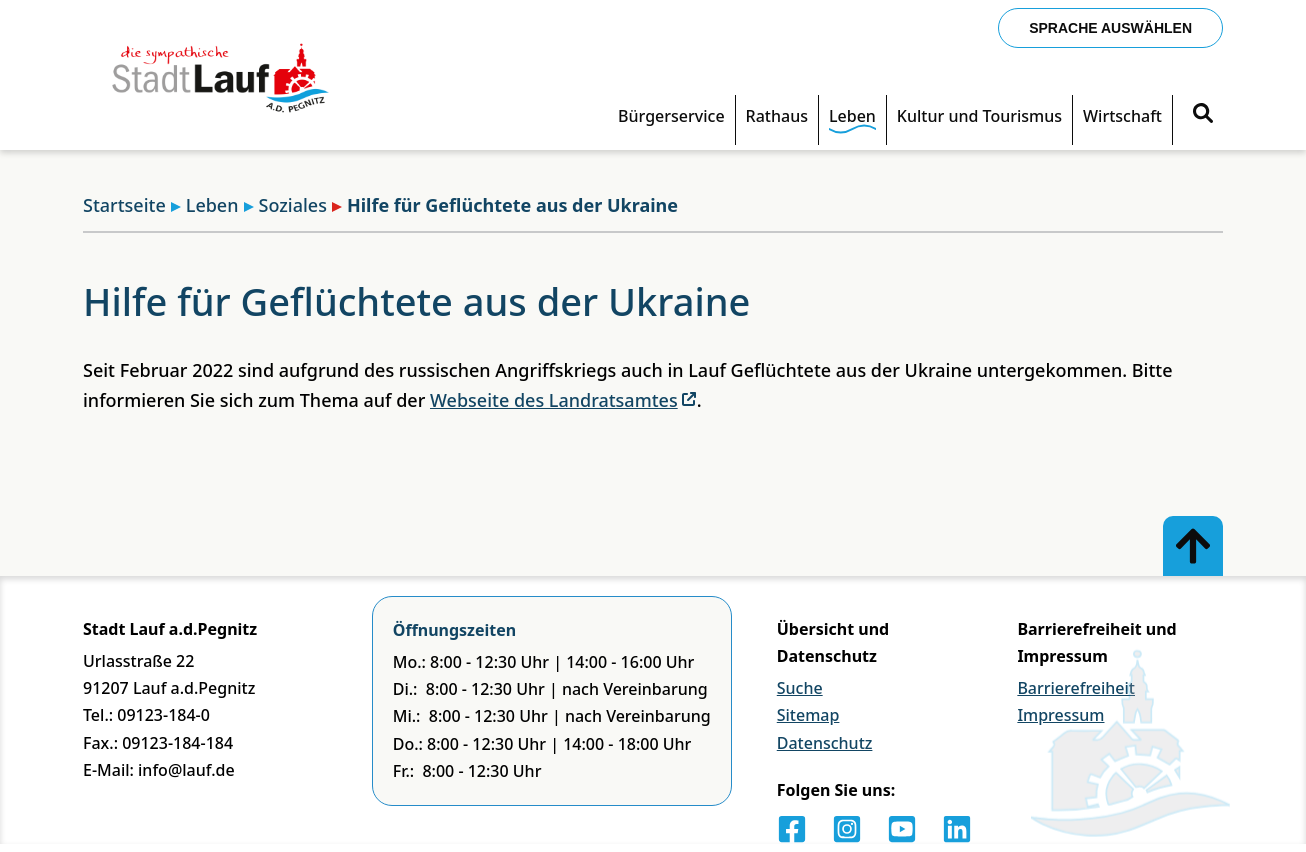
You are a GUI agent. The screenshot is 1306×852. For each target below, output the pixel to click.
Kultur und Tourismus (979, 116)
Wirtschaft (1122, 116)
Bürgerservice (671, 116)
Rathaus (777, 116)
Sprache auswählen (1110, 28)
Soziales (285, 205)
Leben (852, 116)
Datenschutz (825, 743)
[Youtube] (902, 829)
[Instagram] (847, 829)
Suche (800, 688)
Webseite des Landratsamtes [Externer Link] (563, 400)
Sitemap (808, 715)
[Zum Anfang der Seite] (1193, 546)
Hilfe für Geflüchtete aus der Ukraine (505, 205)
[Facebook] (792, 829)
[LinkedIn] (957, 829)
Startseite (124, 205)
